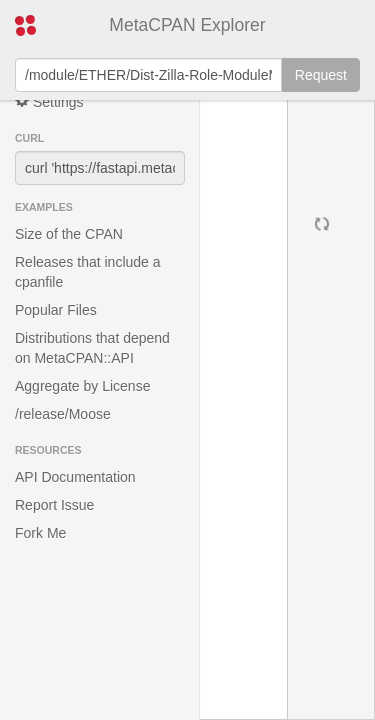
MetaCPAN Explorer (187, 25)
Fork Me (40, 533)
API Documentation (75, 477)
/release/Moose (63, 414)
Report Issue (54, 505)
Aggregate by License (82, 386)
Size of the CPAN (69, 234)
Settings (49, 101)
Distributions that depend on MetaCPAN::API (92, 348)
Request (321, 75)
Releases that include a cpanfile (88, 272)
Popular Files (56, 310)
